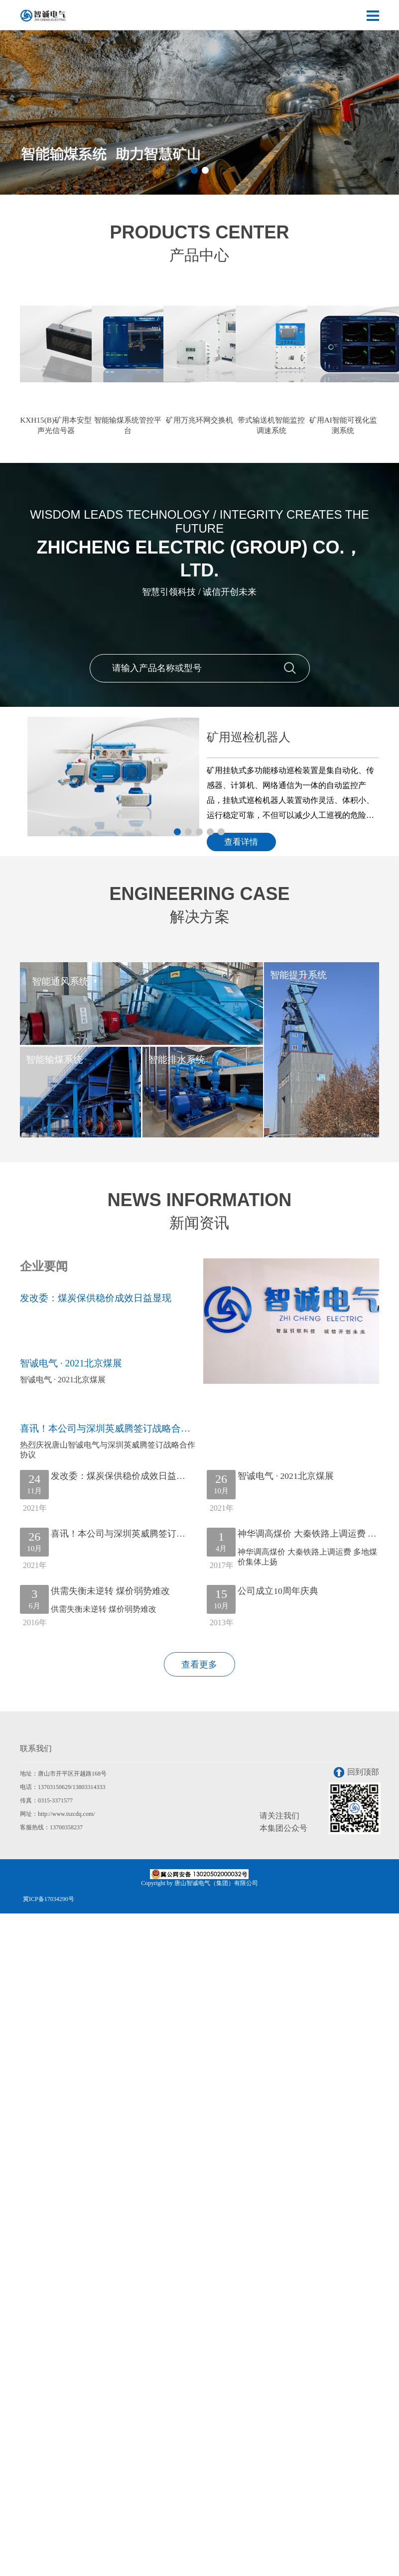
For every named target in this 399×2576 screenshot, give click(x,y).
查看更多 (199, 1667)
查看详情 (245, 841)
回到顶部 (356, 1775)
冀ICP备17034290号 (48, 1901)
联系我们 (36, 1751)
